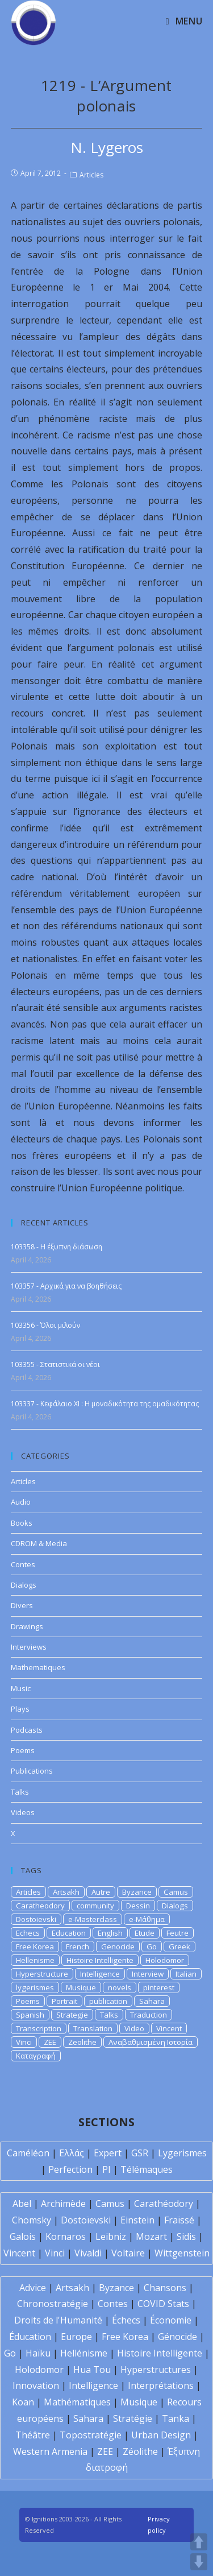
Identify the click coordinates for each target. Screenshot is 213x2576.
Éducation (30, 2336)
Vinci (24, 2042)
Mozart (151, 2236)
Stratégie (132, 2418)
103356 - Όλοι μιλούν (45, 1325)
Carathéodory (163, 2203)
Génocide (177, 2336)
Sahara (152, 2001)
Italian (186, 1974)
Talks (20, 1792)
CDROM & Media (39, 1543)
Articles (91, 175)
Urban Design (161, 2435)
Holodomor (164, 1960)
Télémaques (146, 2169)
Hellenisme (35, 1960)
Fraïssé (179, 2220)
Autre (100, 1892)
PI (106, 2169)
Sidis (186, 2236)
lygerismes (35, 1987)
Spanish (30, 2015)
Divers (22, 1605)
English (110, 1933)
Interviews (29, 1647)
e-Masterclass (92, 1919)
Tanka (175, 2418)
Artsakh (66, 1892)
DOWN (198, 2561)
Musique (81, 1987)
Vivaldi (88, 2253)
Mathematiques (38, 1667)
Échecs (126, 2320)
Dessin (138, 1905)
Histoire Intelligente (99, 1960)
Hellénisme (83, 2353)
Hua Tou (92, 2369)
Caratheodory (40, 1905)
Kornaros (65, 2236)
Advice (32, 2287)
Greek (179, 1946)
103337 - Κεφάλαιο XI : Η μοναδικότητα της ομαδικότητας (105, 1404)
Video (134, 2028)
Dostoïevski (86, 2220)
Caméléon (28, 2153)
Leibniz (110, 2236)
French (77, 1946)
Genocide (118, 1946)
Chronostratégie (52, 2303)
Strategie (72, 2015)
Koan (23, 2402)
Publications (32, 1771)
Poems (23, 1750)
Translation (92, 2028)
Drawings (27, 1626)
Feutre (177, 1933)
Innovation (35, 2385)
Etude (144, 1933)
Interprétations (161, 2385)
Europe (76, 2336)
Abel (21, 2203)
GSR (139, 2153)
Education (69, 1933)
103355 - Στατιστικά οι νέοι (55, 1364)
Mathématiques (77, 2402)
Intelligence (100, 1974)
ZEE (50, 2042)
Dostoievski (36, 1919)
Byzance (137, 1892)
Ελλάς (71, 2153)
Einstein (137, 2220)
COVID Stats (163, 2303)
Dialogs (23, 1585)
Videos (23, 1812)
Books (21, 1523)
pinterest (158, 1987)
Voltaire (128, 2253)
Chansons (165, 2287)
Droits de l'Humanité (58, 2320)
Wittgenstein (182, 2253)
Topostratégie (91, 2435)
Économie (170, 2320)
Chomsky (31, 2220)
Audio (21, 1502)
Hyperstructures (155, 2369)
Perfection (70, 2169)
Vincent (169, 2028)
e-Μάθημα (147, 1919)
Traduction (148, 2015)
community (95, 1905)
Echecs (28, 1933)
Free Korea (35, 1946)
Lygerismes (182, 2153)
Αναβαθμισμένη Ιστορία (150, 2042)
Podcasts (27, 1730)
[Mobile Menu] (184, 21)
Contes (23, 1564)
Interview (148, 1974)
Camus (176, 1892)
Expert (108, 2153)
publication (108, 2001)
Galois (23, 2236)
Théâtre (32, 2435)
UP (198, 2541)
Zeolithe (82, 2042)
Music (21, 1688)
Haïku (38, 2353)
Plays (20, 1709)
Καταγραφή (36, 2056)
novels (119, 1987)
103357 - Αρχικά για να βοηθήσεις (66, 1286)
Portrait (64, 2001)
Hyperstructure (42, 1974)
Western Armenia (50, 2451)
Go (152, 1946)
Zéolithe (140, 2451)
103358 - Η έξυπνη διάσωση (56, 1247)
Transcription (38, 2028)
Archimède (63, 2203)
